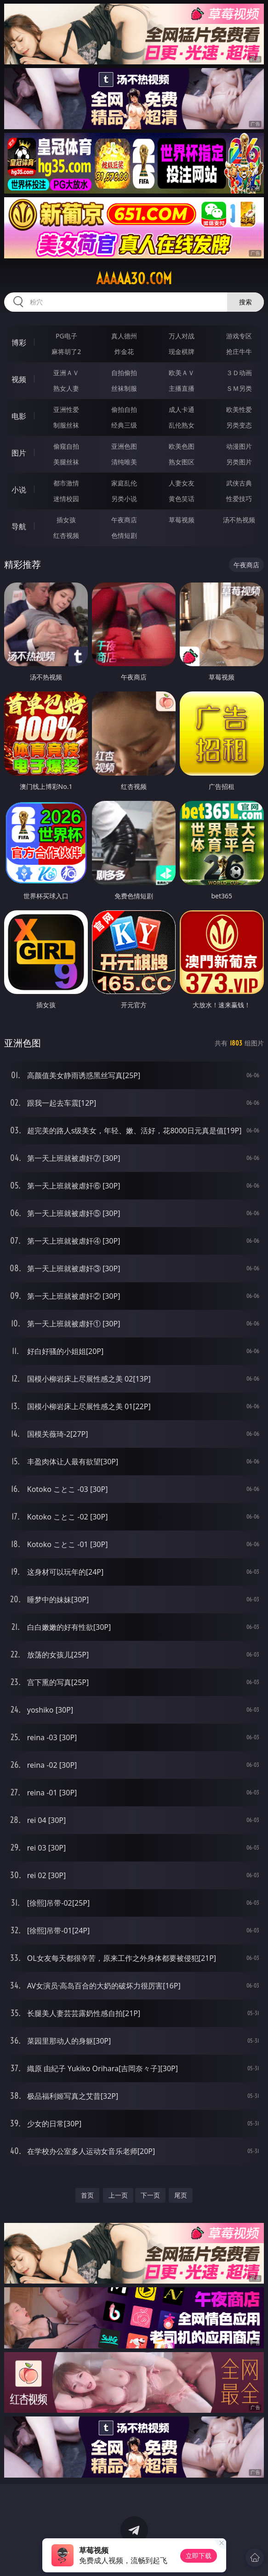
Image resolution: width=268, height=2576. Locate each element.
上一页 (118, 2195)
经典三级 (124, 425)
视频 (18, 379)
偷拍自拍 (124, 409)
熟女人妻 (66, 388)
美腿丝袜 (66, 461)
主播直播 (181, 388)
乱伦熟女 (181, 425)
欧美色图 (181, 446)
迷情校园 (66, 498)
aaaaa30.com (134, 278)
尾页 (180, 2195)
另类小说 (124, 498)
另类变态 (239, 425)
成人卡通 (181, 409)
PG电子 (66, 335)
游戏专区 (239, 335)
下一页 (150, 2195)
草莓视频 (181, 519)
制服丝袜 (66, 425)
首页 (87, 2195)
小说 (18, 490)
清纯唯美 (124, 461)
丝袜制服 (124, 388)
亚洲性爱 (66, 409)
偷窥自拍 (66, 446)
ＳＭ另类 (239, 388)
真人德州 (124, 335)
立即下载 (198, 2555)
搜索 (245, 301)
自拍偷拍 (124, 372)
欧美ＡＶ (181, 372)
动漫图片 (239, 446)
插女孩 (66, 519)
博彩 (18, 342)
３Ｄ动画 (239, 372)
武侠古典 (239, 483)
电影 (18, 416)
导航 (18, 526)
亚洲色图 (124, 446)
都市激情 (66, 483)
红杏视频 (66, 535)
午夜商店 (124, 519)
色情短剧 (124, 535)
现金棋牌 (181, 351)
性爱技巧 (239, 498)
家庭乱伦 (124, 483)
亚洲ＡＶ (66, 372)
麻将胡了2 (66, 351)
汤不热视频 (239, 519)
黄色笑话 (181, 498)
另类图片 (239, 461)
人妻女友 (181, 483)
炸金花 (124, 351)
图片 (18, 453)
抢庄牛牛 (239, 351)
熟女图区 (181, 461)
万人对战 (181, 335)
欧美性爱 (239, 409)
